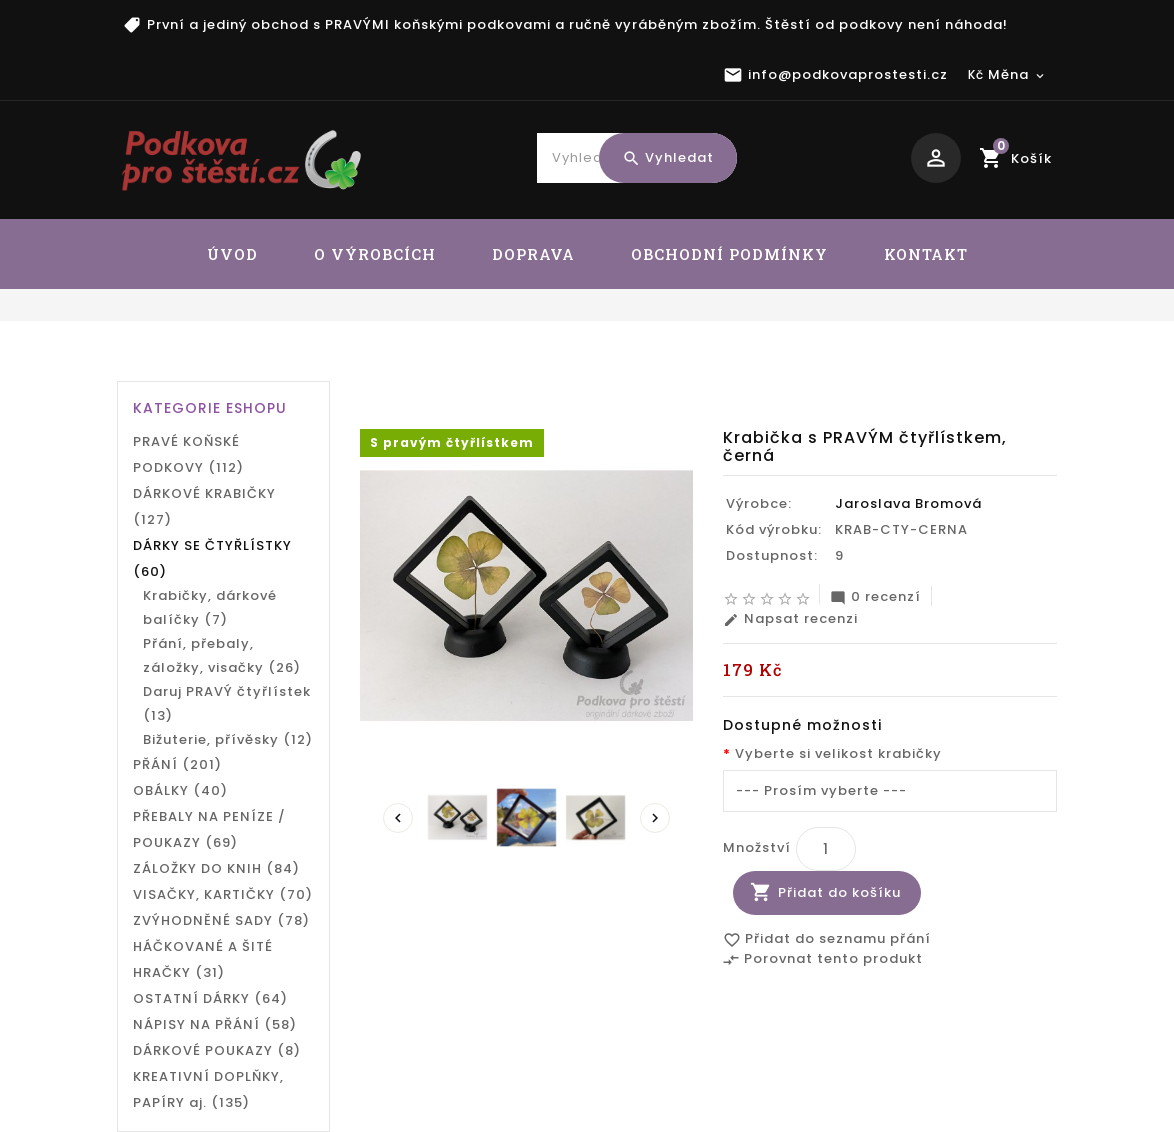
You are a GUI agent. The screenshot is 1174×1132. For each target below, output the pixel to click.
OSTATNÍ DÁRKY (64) (210, 998)
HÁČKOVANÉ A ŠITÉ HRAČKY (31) (203, 959)
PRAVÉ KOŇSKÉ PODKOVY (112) (188, 454)
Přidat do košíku (839, 892)
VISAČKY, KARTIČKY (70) (223, 894)
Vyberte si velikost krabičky (838, 753)
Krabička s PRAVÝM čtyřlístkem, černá (903, 366)
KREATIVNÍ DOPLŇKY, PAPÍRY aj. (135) (208, 1089)
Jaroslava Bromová (908, 503)
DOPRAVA (533, 254)
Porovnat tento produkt (822, 960)
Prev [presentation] (398, 818)
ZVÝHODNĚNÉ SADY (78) (221, 920)
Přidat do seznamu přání (827, 940)
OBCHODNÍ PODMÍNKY (729, 254)
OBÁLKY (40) (180, 790)
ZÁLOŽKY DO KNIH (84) (216, 868)
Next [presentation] (655, 818)
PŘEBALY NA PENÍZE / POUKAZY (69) (209, 829)
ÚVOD (232, 254)
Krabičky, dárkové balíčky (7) (210, 607)
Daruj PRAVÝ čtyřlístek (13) (227, 703)
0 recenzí (875, 596)
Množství (757, 847)
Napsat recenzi (790, 618)
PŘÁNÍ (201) (177, 764)
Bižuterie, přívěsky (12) (228, 739)
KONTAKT (926, 254)
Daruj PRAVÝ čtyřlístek (653, 366)
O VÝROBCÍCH (375, 254)
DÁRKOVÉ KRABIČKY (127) (204, 506)
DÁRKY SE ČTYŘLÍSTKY (473, 366)
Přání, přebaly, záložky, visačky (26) (222, 655)
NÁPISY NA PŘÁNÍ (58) (215, 1024)
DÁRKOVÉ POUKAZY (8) (217, 1050)
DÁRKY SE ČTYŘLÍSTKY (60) (212, 558)
